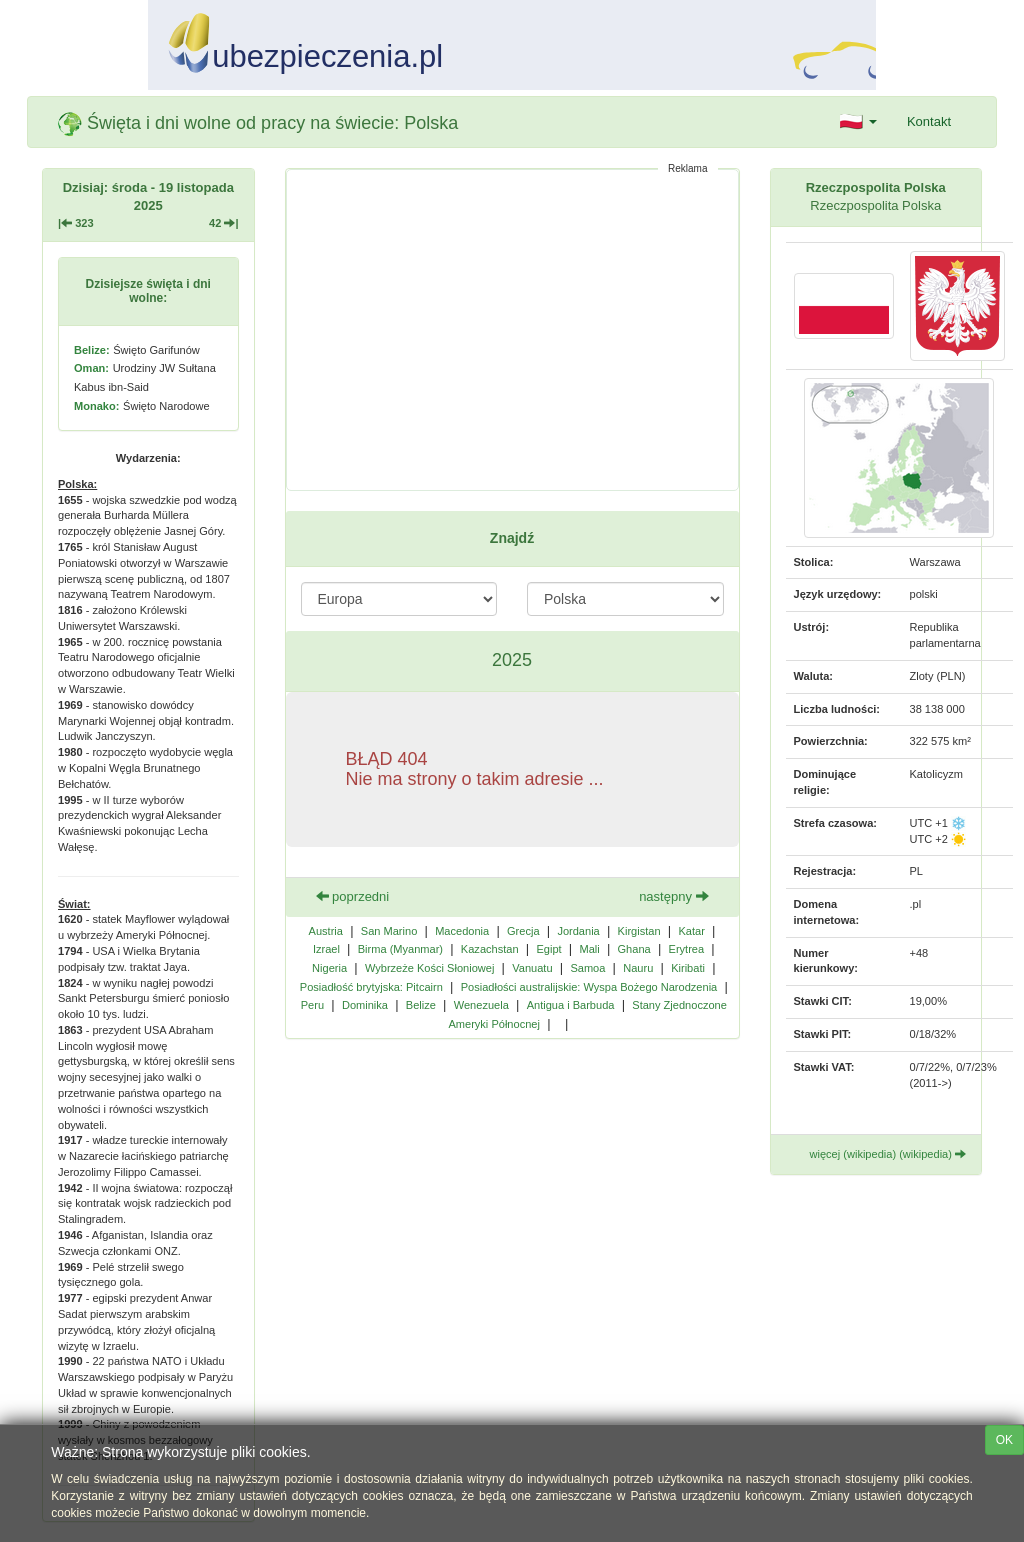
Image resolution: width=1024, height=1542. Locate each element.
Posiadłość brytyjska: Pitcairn (371, 987)
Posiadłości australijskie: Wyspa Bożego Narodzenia (589, 987)
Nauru (638, 968)
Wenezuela (481, 1005)
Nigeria (329, 968)
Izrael (326, 949)
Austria (326, 931)
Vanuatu (532, 968)
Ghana (634, 949)
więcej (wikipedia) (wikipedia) (888, 1154)
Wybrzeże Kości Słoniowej (429, 968)
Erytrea (687, 949)
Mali (589, 949)
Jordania (578, 931)
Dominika (365, 1005)
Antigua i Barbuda (571, 1005)
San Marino (389, 931)
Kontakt (929, 121)
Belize (421, 1005)
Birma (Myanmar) (400, 949)
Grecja (523, 931)
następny (673, 896)
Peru (312, 1005)
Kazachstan (490, 949)
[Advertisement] (512, 330)
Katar (691, 931)
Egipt (548, 949)
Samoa (587, 968)
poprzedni (353, 896)
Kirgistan (639, 931)
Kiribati (688, 968)
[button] (858, 122)
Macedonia (462, 931)
